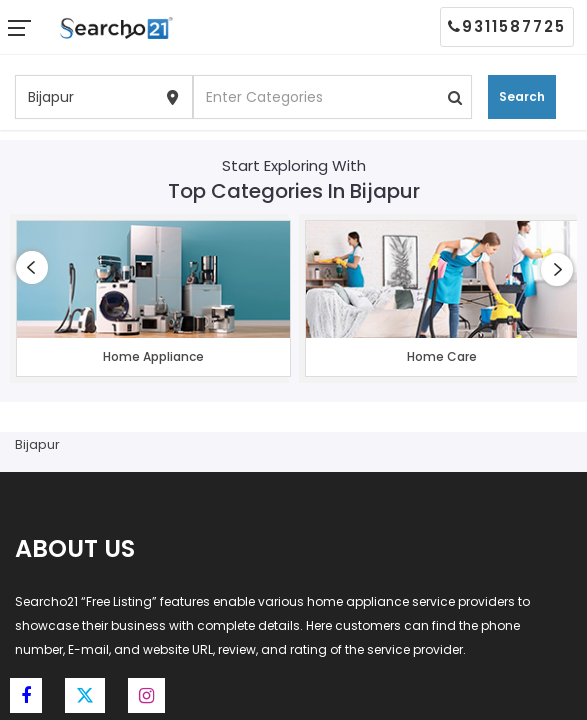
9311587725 (507, 26)
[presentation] (32, 267)
